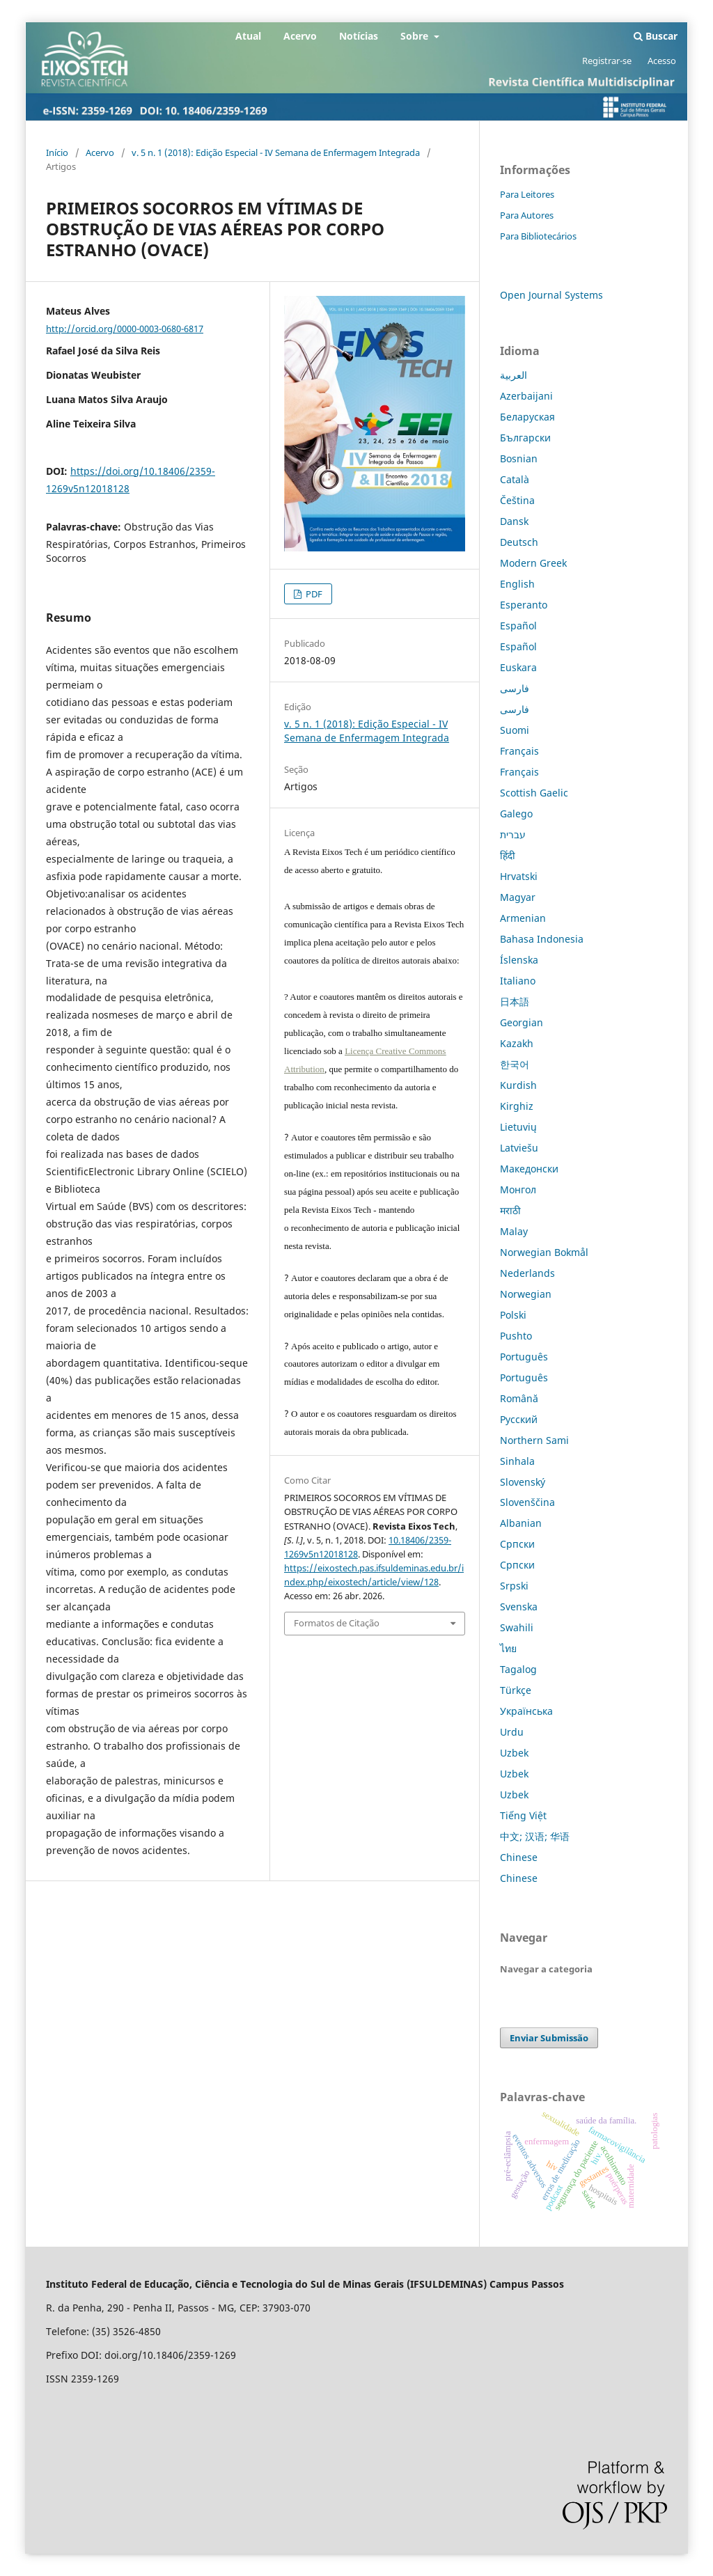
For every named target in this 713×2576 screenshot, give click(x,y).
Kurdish (518, 1085)
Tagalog (518, 1669)
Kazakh (516, 1043)
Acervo (300, 35)
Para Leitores (527, 194)
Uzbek (514, 1752)
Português (524, 1356)
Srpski (514, 1585)
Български (525, 437)
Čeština (517, 500)
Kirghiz (516, 1106)
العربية (513, 375)
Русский (519, 1419)
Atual (248, 35)
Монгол (518, 1189)
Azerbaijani (526, 395)
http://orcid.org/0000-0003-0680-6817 (124, 328)
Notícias (358, 35)
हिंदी (507, 855)
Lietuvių (518, 1126)
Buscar (655, 35)
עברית (513, 834)
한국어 (514, 1064)
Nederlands (527, 1273)
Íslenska (519, 959)
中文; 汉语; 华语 (535, 1836)
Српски (517, 1543)
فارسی (514, 688)
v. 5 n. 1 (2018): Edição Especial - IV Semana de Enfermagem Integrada (276, 152)
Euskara (518, 667)
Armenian (523, 918)
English (517, 583)
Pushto (516, 1335)
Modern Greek (533, 563)
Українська (526, 1711)
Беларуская (527, 416)
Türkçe (515, 1690)
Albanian (521, 1523)
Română (519, 1398)
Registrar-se (607, 60)
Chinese (519, 1857)
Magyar (517, 897)
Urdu (512, 1731)
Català (514, 479)
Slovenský (522, 1482)
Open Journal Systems (551, 294)
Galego (516, 813)
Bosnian (519, 458)
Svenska (519, 1606)
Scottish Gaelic (534, 792)
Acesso (662, 60)
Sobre (415, 35)
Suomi (514, 730)
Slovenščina (527, 1502)
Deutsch (519, 542)
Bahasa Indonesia (541, 938)
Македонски (529, 1168)
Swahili (516, 1627)
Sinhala (517, 1461)
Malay (514, 1231)
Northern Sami (534, 1440)
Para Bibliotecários (538, 236)
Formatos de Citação (336, 1623)
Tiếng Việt (523, 1815)
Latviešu (519, 1147)
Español (518, 625)
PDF (313, 594)
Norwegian (525, 1294)
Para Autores (527, 215)
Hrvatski (519, 876)
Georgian (521, 1022)
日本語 (514, 1001)
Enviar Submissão (549, 2038)
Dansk (514, 521)
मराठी (510, 1210)
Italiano (517, 980)
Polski (513, 1314)
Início (57, 152)
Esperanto (523, 604)
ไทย (508, 1648)
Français (519, 750)
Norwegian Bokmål (544, 1252)
